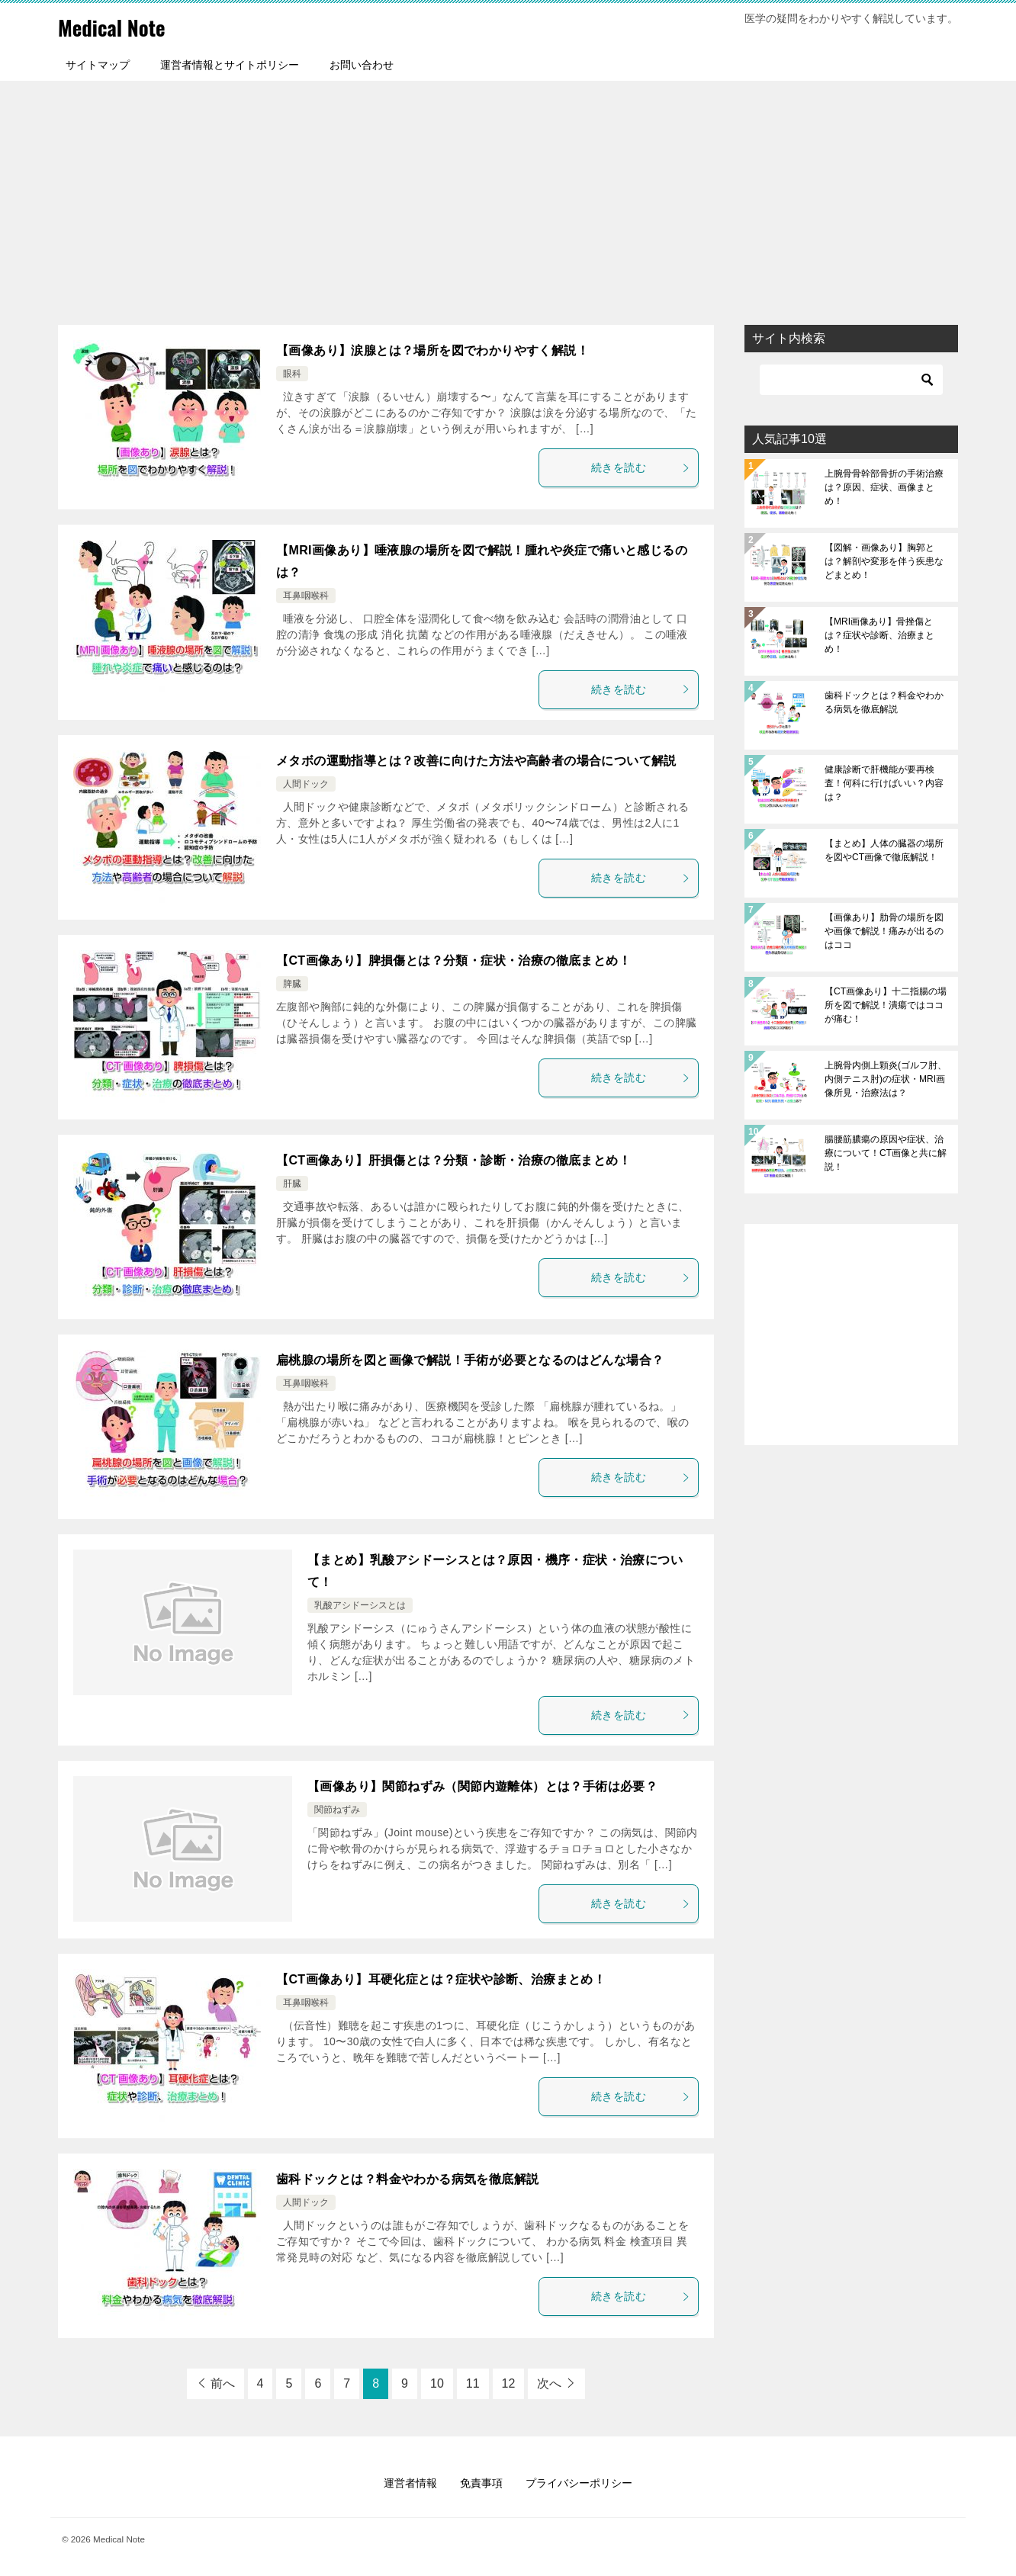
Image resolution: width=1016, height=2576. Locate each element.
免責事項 (481, 2483)
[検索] (851, 380)
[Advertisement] (508, 195)
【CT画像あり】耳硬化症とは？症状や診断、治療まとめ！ (441, 1979)
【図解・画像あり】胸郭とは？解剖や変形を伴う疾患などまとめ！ (884, 561)
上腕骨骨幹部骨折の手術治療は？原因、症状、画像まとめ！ (884, 487)
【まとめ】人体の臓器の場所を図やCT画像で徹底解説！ (884, 850)
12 (509, 2383)
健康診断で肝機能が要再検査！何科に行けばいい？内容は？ (884, 783)
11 (473, 2383)
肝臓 (292, 1183)
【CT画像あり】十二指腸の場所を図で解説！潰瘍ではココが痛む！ (886, 1005)
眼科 (292, 373)
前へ (223, 2383)
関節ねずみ (337, 1809)
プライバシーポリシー (579, 2483)
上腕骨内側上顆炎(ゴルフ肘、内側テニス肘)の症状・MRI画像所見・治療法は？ (886, 1079)
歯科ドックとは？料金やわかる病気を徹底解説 (407, 2179)
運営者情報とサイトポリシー (229, 65)
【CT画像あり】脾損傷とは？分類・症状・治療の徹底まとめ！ (453, 960)
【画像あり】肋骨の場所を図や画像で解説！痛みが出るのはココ (884, 931)
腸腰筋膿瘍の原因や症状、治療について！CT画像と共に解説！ (886, 1153)
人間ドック (306, 784)
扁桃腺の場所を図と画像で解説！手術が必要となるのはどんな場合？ (470, 1360)
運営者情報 (410, 2483)
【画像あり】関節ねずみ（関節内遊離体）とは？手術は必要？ (482, 1786)
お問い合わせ (362, 65)
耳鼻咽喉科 (306, 595)
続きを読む (640, 467)
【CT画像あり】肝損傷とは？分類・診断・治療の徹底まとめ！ (453, 1160)
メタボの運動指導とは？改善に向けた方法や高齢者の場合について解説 (476, 760)
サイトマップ (98, 65)
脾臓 (292, 983)
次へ (549, 2383)
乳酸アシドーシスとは (360, 1605)
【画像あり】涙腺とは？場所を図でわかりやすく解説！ (432, 350)
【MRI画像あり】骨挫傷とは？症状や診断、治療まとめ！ (879, 635)
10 (437, 2383)
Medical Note (118, 26)
